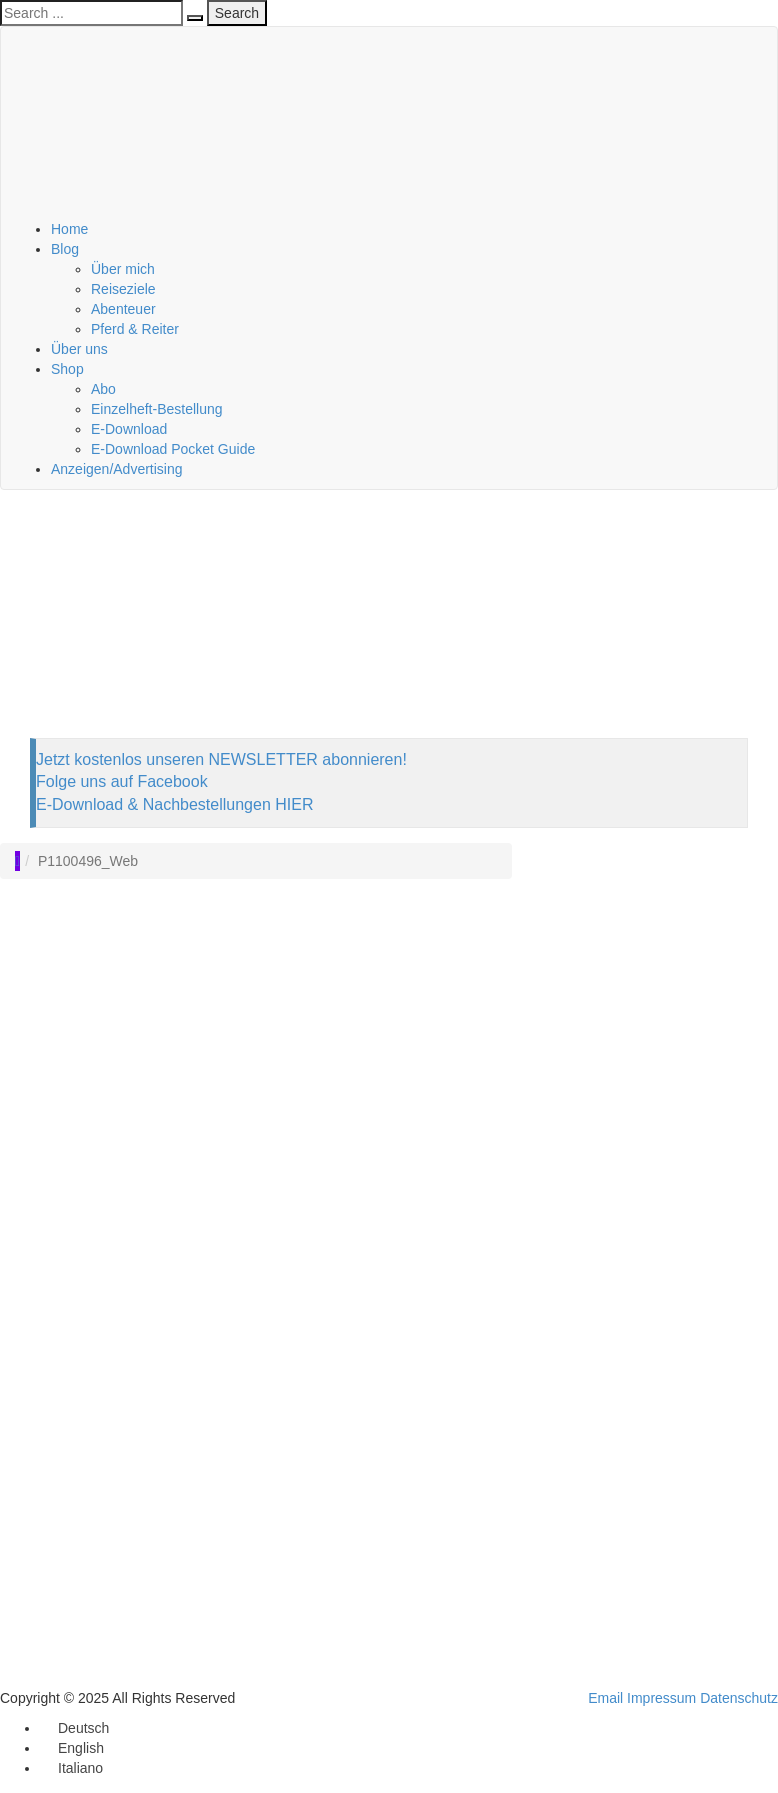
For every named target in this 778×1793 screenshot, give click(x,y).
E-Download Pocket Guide (173, 449)
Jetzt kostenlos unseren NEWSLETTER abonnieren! (221, 759)
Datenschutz (739, 1698)
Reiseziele (123, 289)
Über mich (123, 269)
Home (69, 229)
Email (605, 1698)
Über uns (79, 349)
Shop (67, 369)
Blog (65, 249)
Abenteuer (123, 309)
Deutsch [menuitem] (83, 1728)
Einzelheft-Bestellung (157, 409)
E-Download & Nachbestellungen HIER (174, 804)
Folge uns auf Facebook (122, 781)
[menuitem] (74, 1728)
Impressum (661, 1698)
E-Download (129, 429)
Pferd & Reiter (135, 329)
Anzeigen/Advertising (117, 469)
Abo (103, 389)
